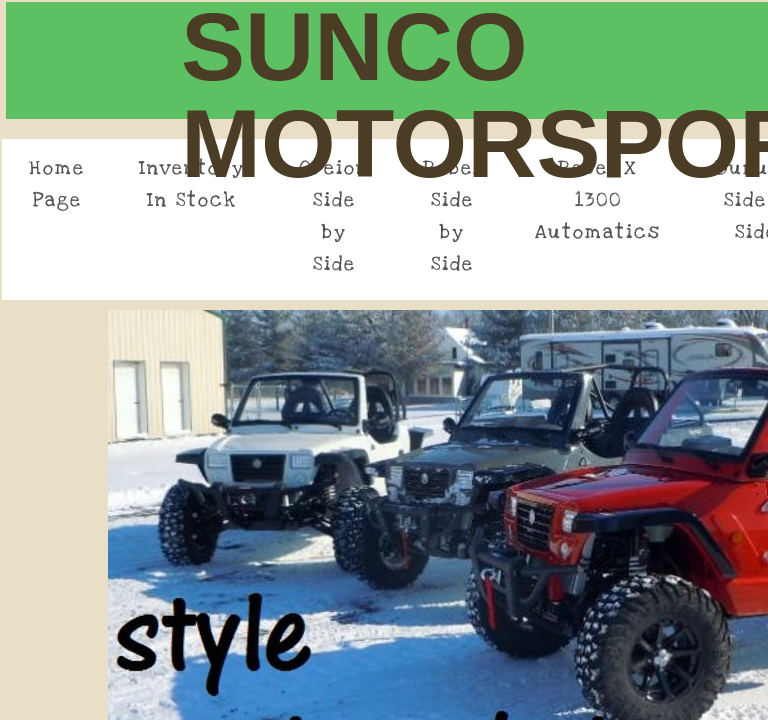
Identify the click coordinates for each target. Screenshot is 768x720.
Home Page (57, 184)
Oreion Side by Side (334, 216)
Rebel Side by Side (452, 216)
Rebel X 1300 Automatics (598, 200)
